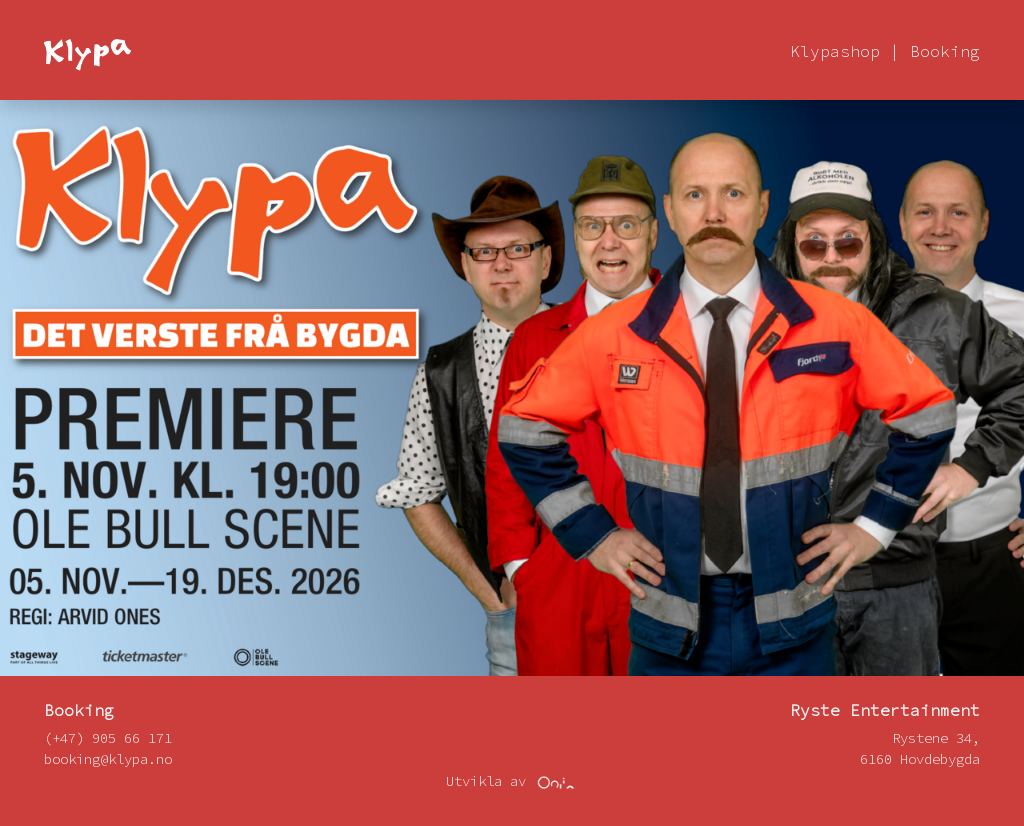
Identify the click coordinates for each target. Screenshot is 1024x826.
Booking (945, 51)
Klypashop (835, 51)
